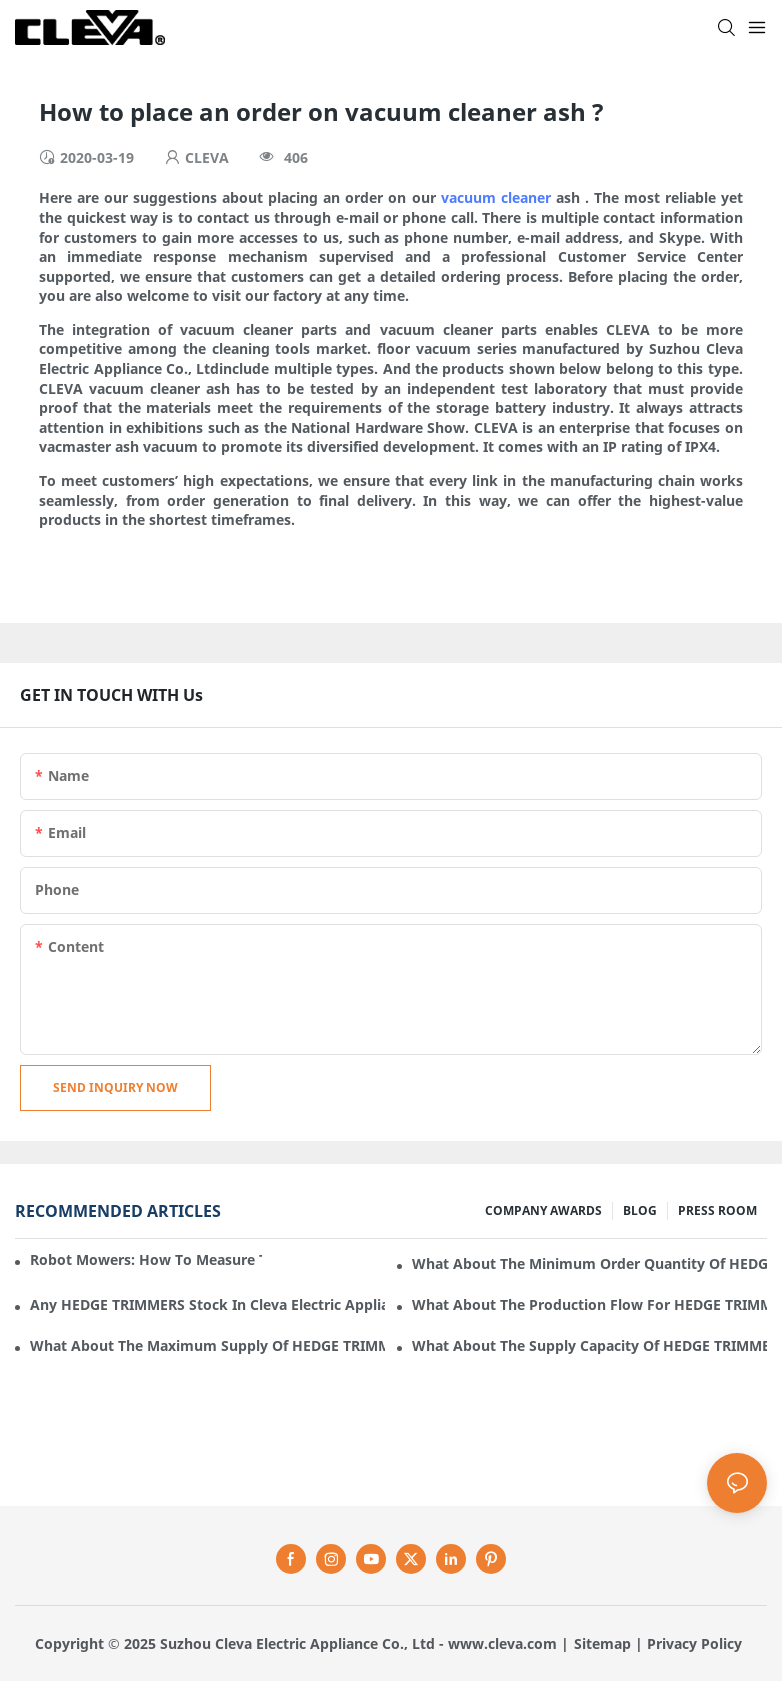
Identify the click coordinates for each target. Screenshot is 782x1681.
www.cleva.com (502, 1643)
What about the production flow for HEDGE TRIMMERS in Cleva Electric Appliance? (589, 1304)
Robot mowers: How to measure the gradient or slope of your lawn (146, 1259)
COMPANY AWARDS (543, 1210)
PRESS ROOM (717, 1210)
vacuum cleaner (496, 197)
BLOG (640, 1210)
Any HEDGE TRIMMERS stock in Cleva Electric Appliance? (207, 1304)
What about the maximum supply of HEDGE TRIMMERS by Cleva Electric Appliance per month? (207, 1345)
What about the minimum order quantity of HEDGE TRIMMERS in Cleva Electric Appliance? (589, 1263)
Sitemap (602, 1643)
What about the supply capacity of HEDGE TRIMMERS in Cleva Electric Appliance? (589, 1345)
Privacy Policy (694, 1643)
